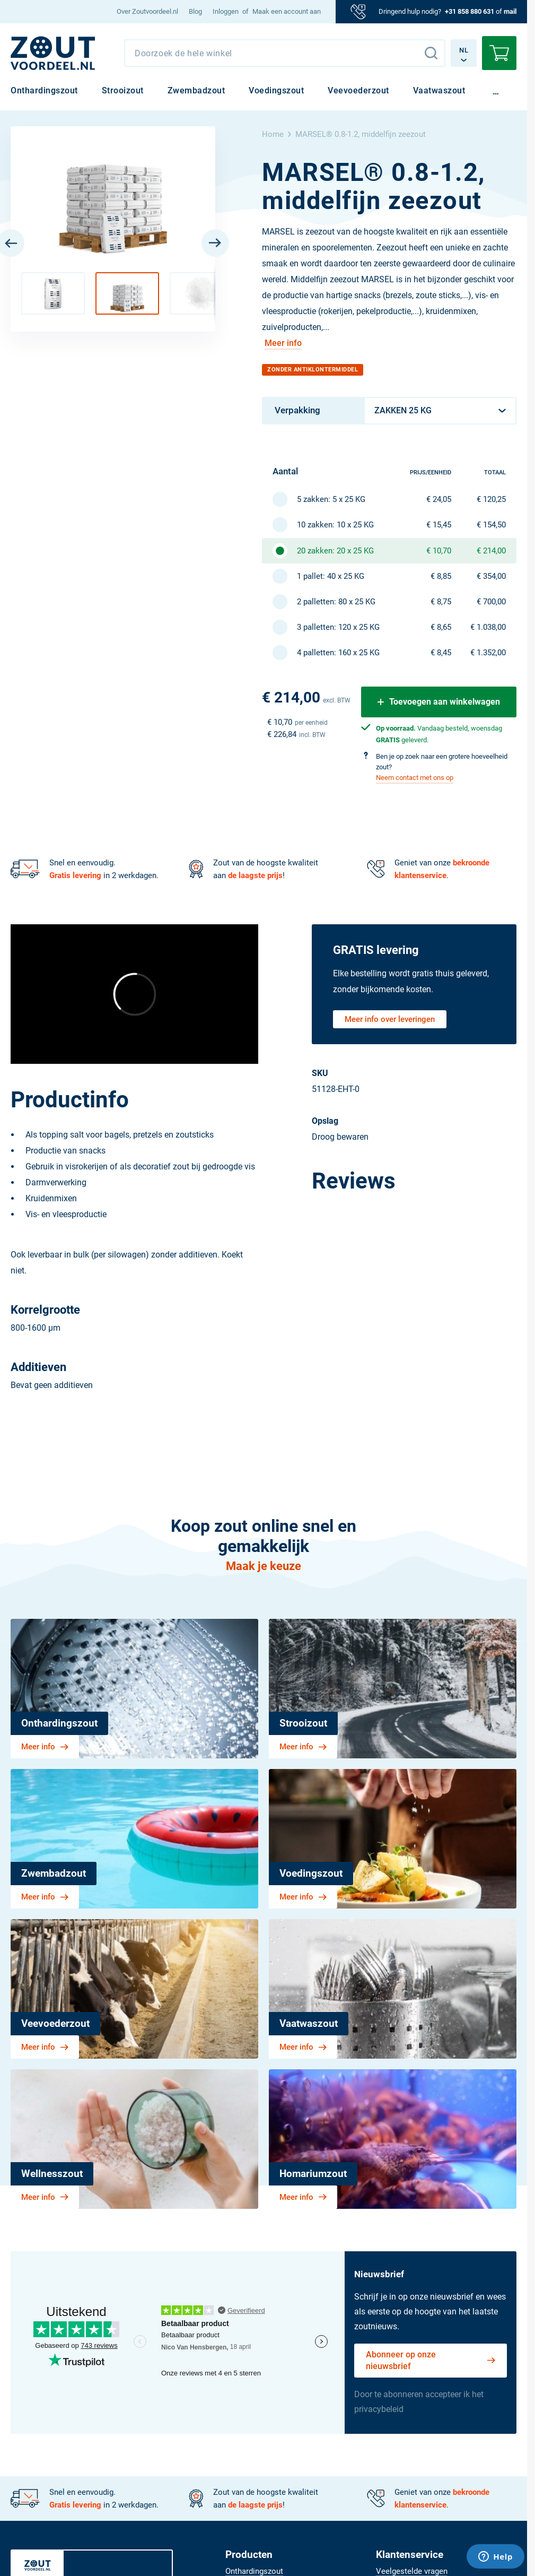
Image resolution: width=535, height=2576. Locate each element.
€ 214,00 (491, 551)
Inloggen (226, 11)
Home (273, 134)
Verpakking (297, 410)
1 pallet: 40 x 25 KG (330, 576)
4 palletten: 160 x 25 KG (338, 652)
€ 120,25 (491, 499)
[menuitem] (147, 11)
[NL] (53, 53)
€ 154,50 (491, 525)
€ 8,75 (441, 601)
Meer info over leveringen (390, 1019)
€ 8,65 (441, 627)
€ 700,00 (491, 601)
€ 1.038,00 (488, 627)
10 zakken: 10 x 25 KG (335, 525)
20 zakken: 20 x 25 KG (335, 551)
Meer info (283, 343)
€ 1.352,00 (488, 652)
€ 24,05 (438, 499)
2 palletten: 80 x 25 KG (336, 601)
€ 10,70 (438, 551)
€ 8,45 (441, 652)
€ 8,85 (441, 576)
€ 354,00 (491, 576)
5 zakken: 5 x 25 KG (331, 499)
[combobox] (284, 53)
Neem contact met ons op (414, 778)
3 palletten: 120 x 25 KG (338, 627)
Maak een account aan (286, 11)
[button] (53, 293)
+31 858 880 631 (469, 11)
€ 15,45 (438, 525)
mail (510, 11)
